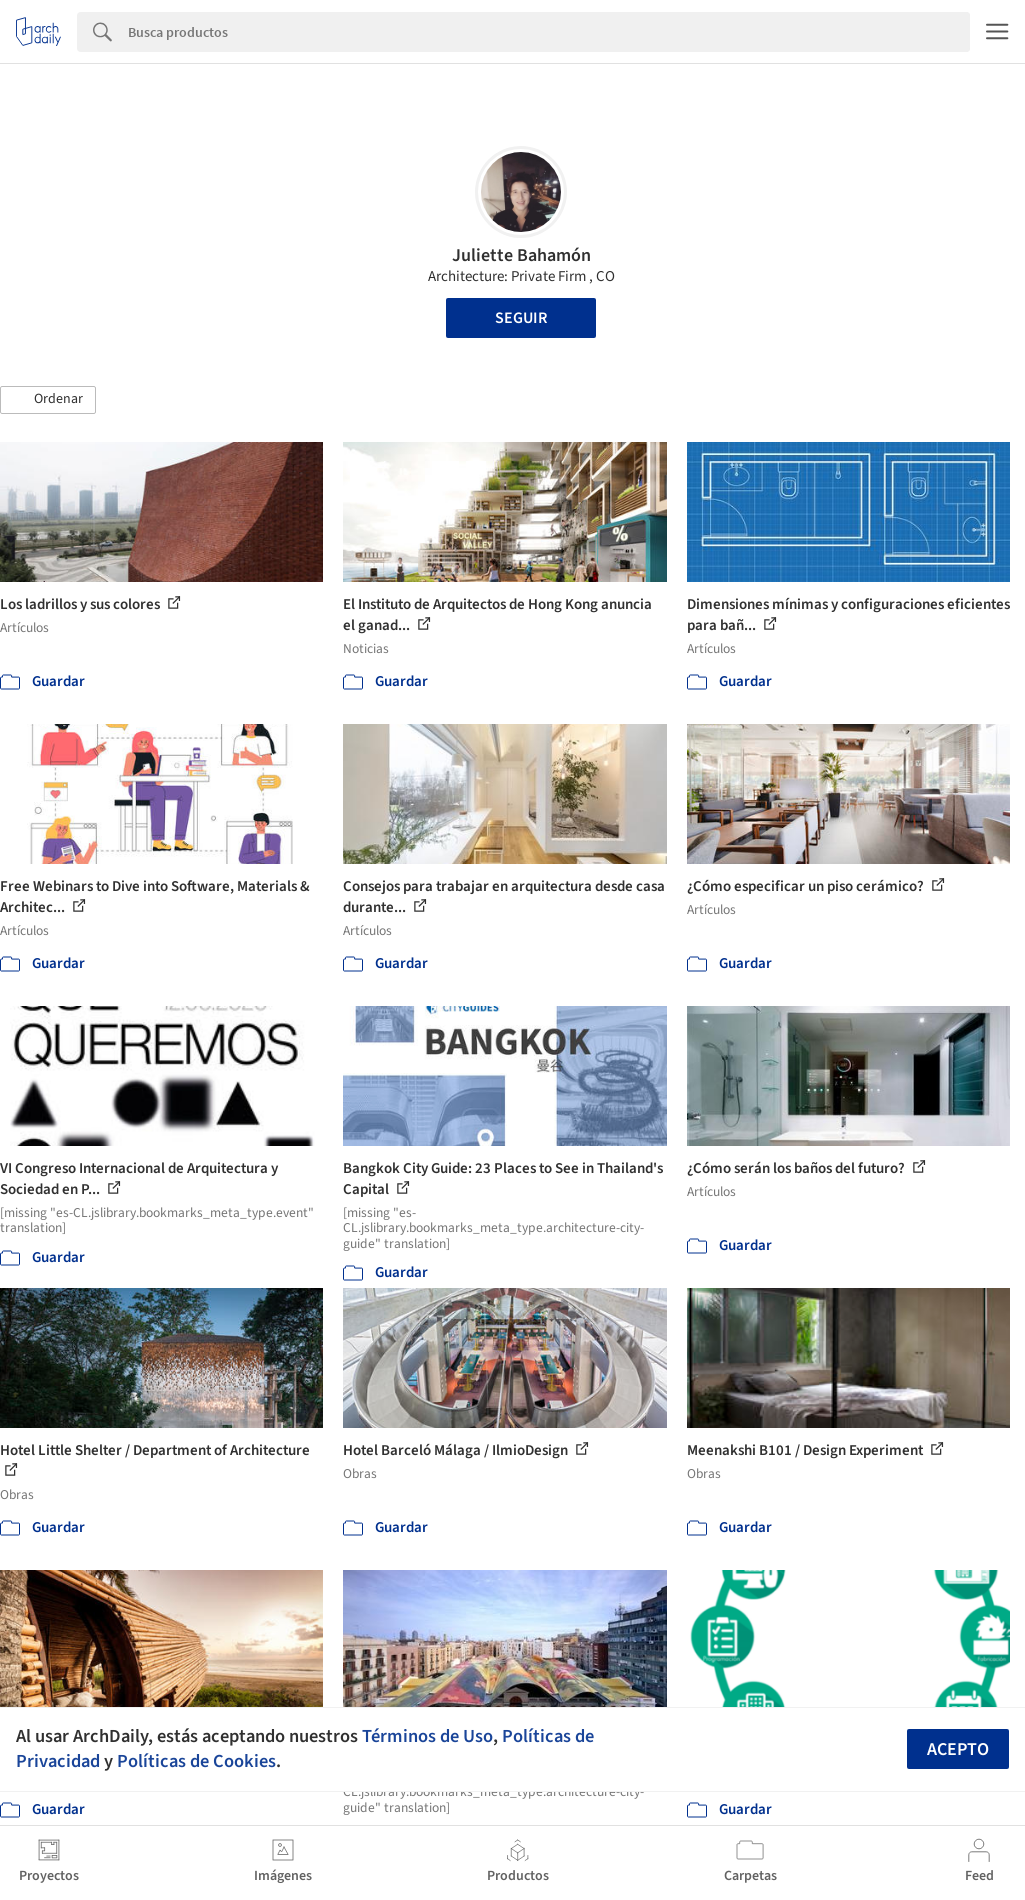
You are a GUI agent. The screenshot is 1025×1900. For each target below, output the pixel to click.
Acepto (958, 1749)
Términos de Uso (427, 1736)
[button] (48, 400)
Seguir (521, 318)
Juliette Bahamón (521, 255)
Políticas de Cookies (196, 1761)
